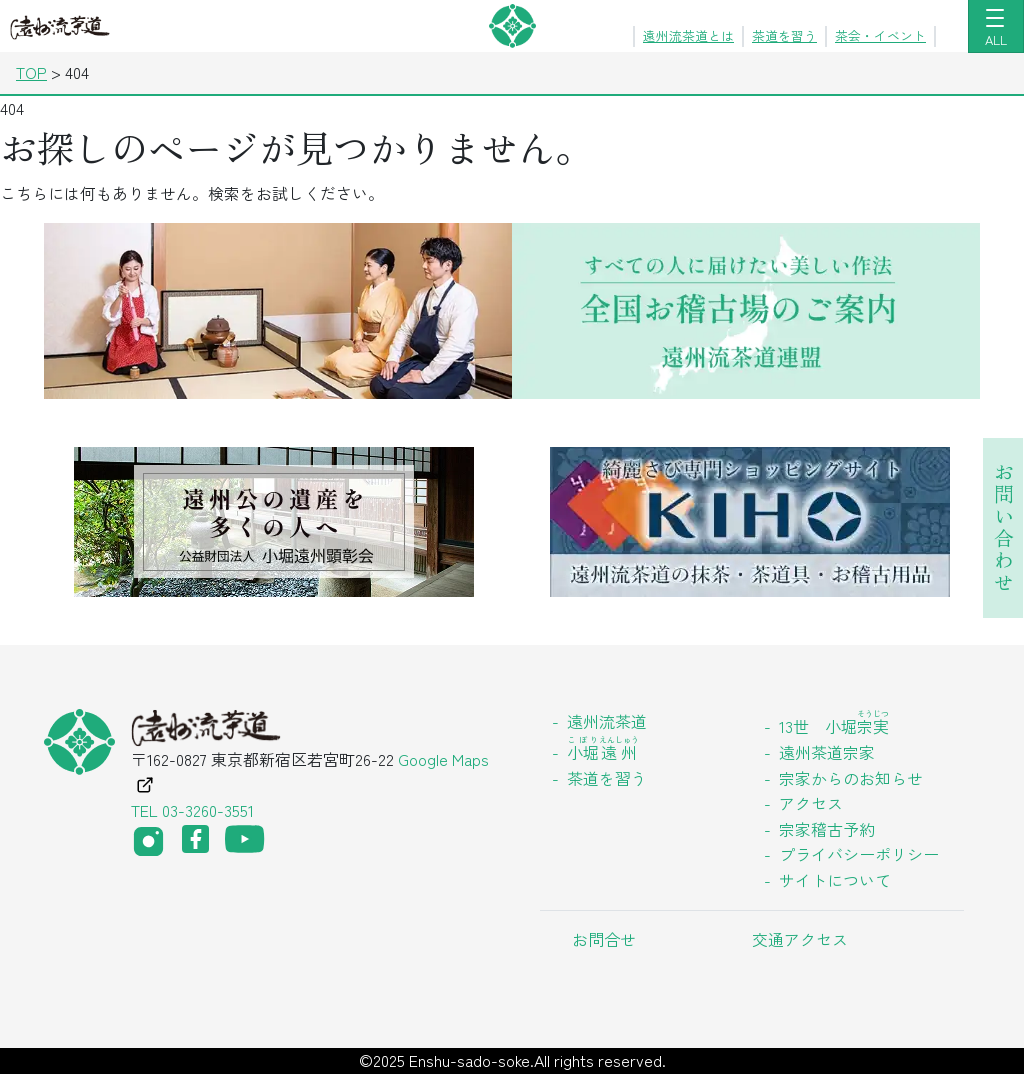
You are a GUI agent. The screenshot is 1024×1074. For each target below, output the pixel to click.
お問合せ (604, 939)
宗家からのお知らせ (851, 778)
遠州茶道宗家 (827, 752)
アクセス (811, 803)
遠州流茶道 (607, 721)
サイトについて (835, 880)
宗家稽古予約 (827, 829)
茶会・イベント (880, 35)
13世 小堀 (834, 726)
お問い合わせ (1003, 528)
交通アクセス (800, 939)
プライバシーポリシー (859, 854)
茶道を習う (784, 35)
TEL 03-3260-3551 (192, 810)
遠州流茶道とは (688, 35)
